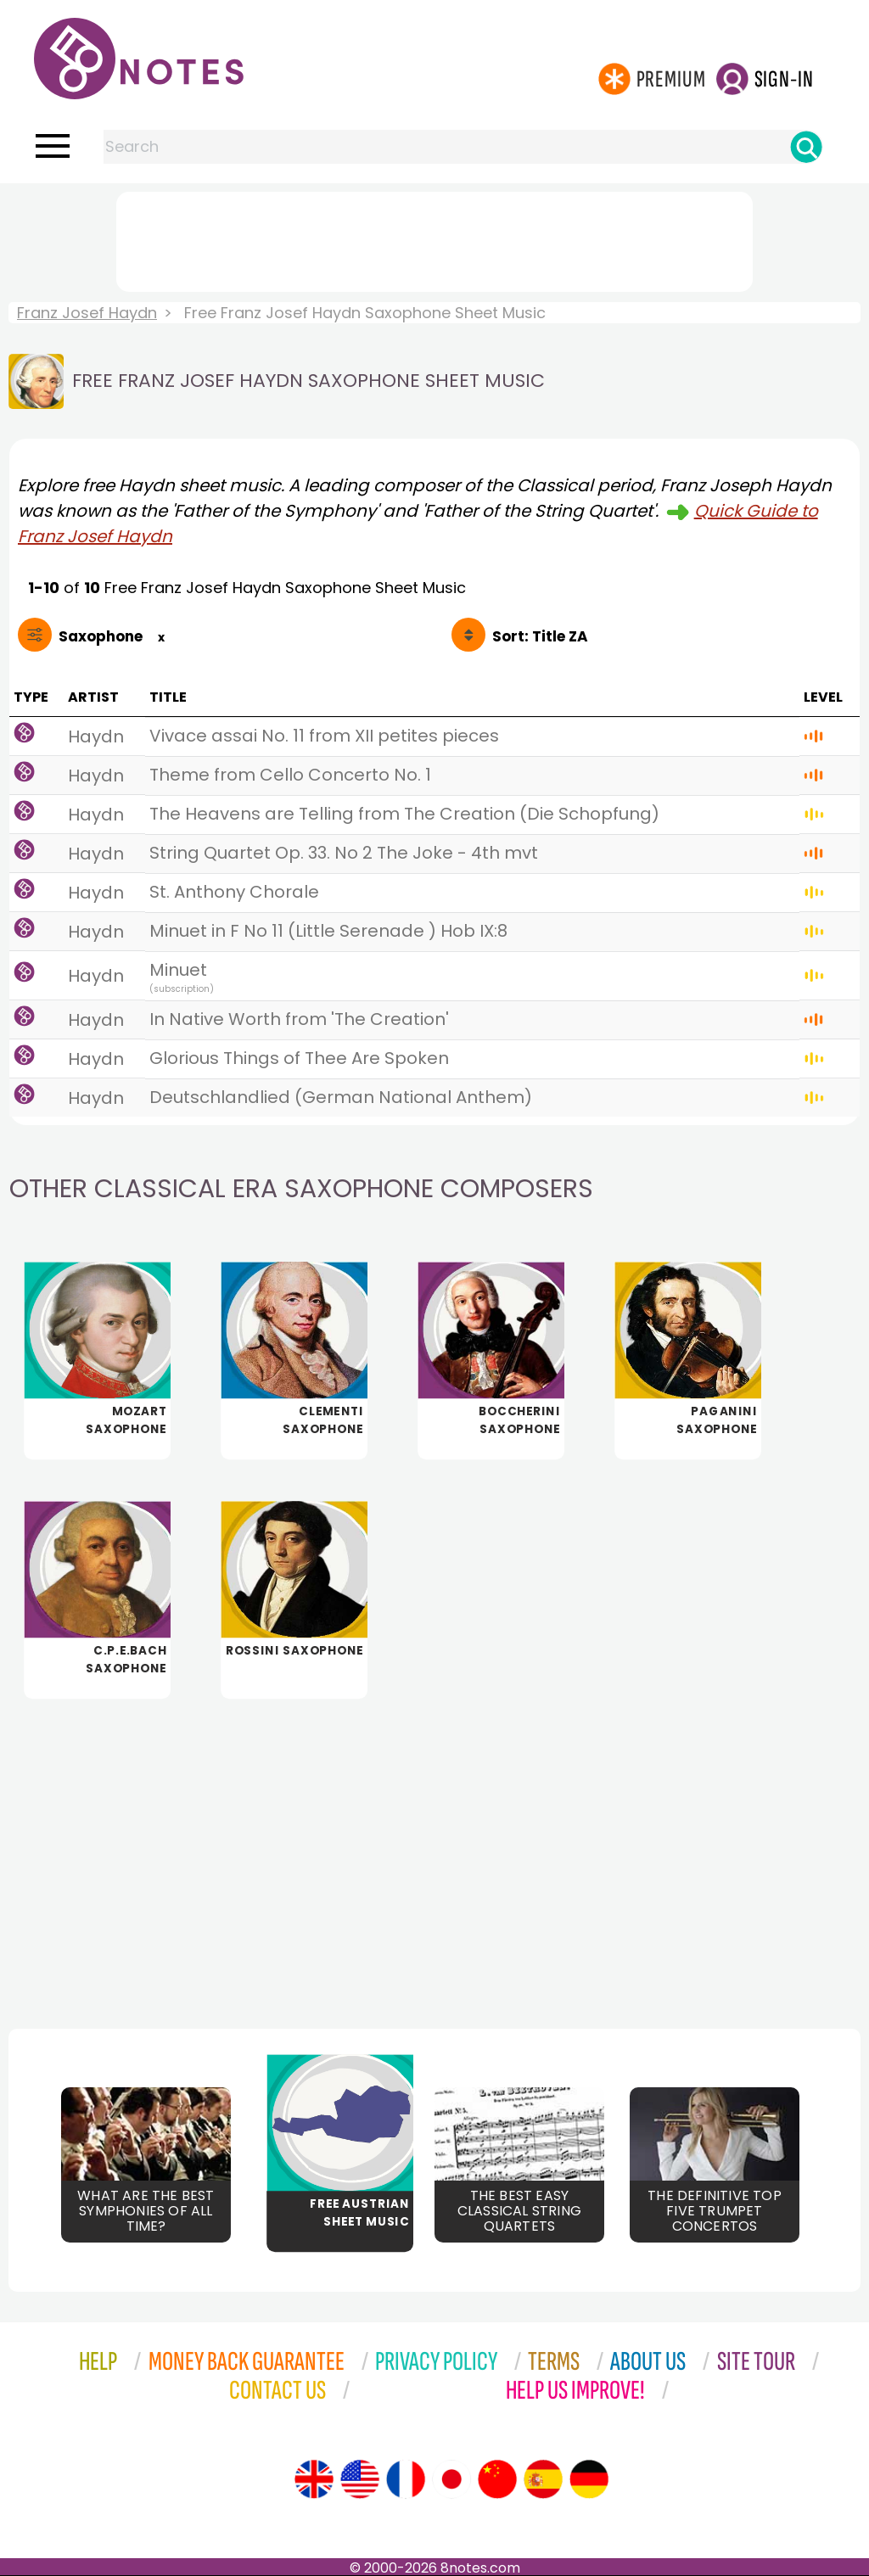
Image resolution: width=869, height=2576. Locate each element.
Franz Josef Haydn (87, 312)
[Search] (806, 147)
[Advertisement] (434, 238)
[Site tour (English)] (314, 2479)
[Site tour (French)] (405, 2479)
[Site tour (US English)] (360, 2479)
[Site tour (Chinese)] (497, 2479)
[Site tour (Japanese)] (451, 2479)
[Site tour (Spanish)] (543, 2479)
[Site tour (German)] (589, 2479)
